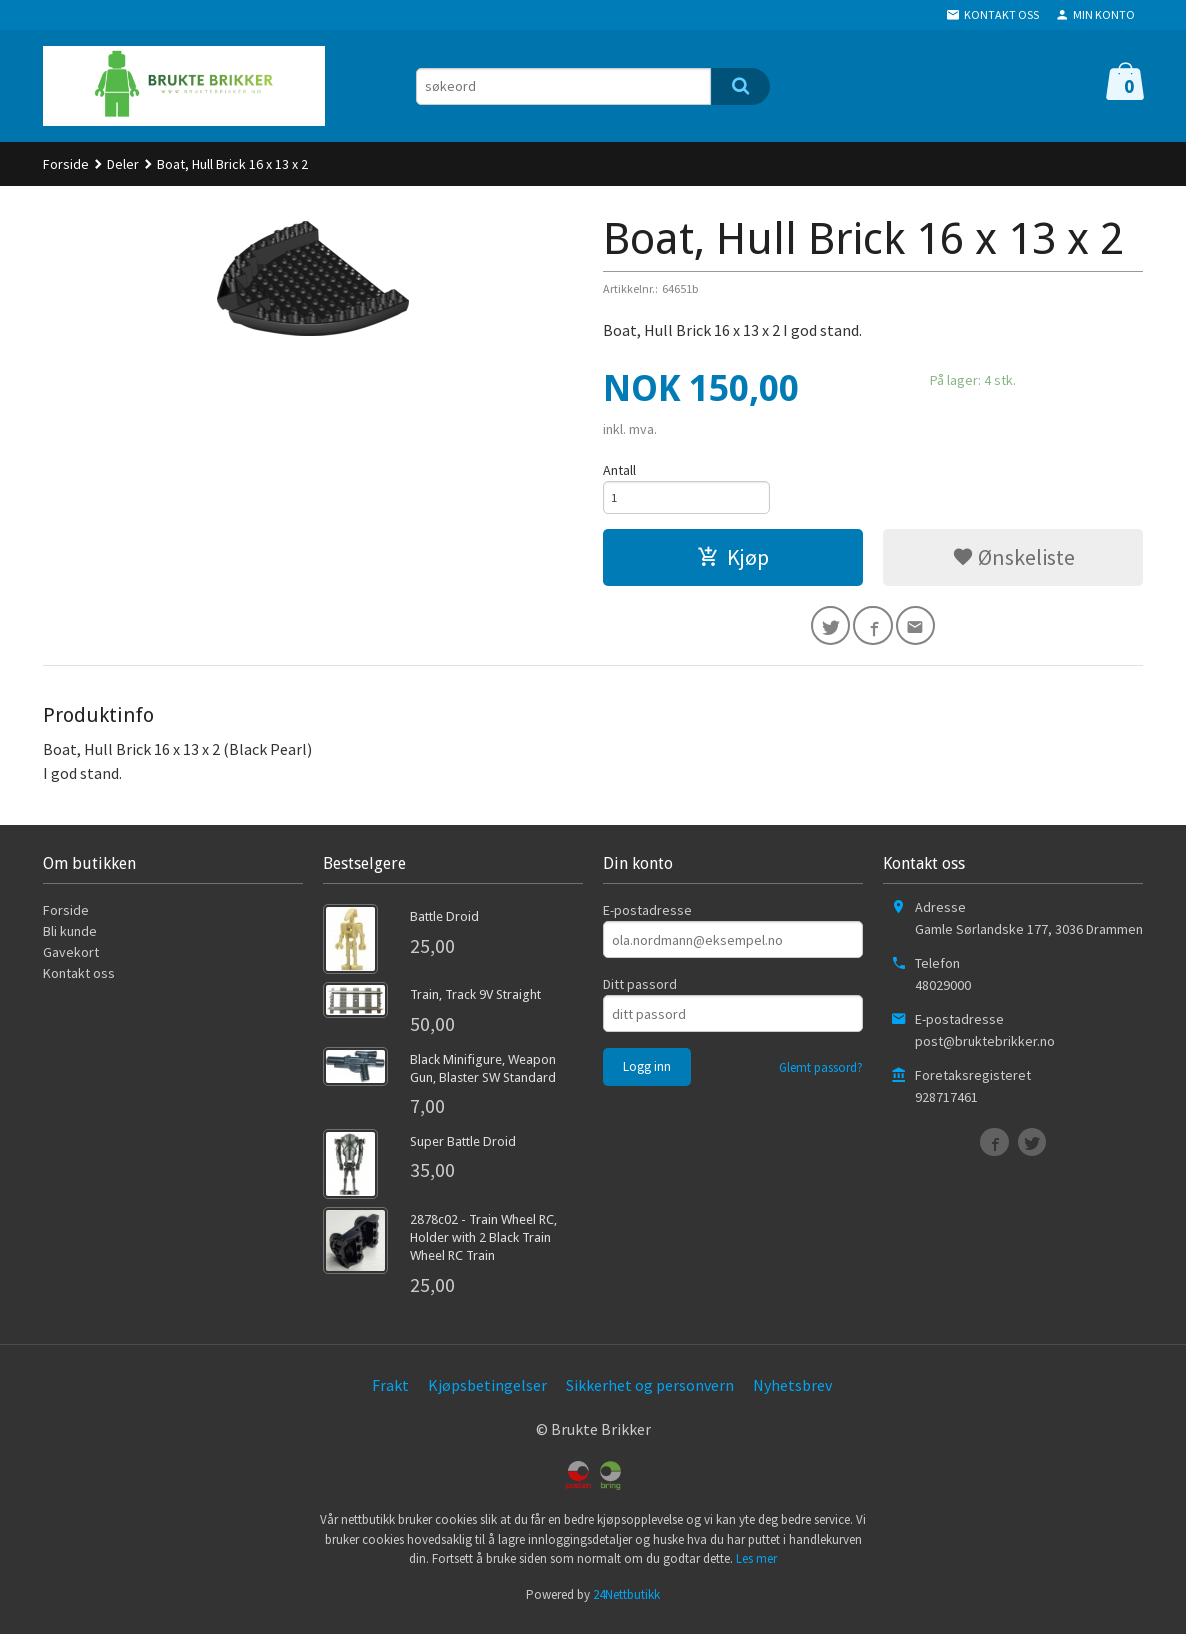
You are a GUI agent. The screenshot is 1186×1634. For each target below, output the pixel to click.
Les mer (756, 1568)
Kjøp (733, 562)
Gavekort (71, 962)
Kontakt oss (79, 983)
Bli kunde (70, 941)
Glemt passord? (821, 1077)
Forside (66, 164)
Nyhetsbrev (792, 1394)
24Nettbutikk (626, 1604)
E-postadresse (647, 920)
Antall (619, 470)
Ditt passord (640, 994)
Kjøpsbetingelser (487, 1394)
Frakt (390, 1394)
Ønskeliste (1013, 562)
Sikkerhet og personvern (650, 1394)
